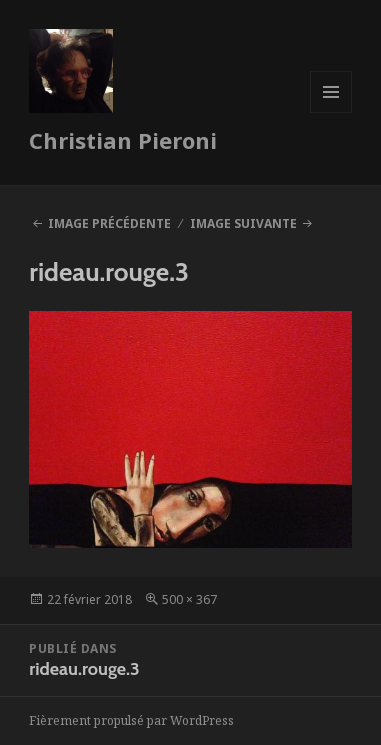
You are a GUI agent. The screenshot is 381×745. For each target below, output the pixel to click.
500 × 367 (189, 599)
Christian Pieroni (123, 140)
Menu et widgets (331, 112)
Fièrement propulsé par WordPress (131, 720)
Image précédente (109, 223)
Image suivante (243, 223)
